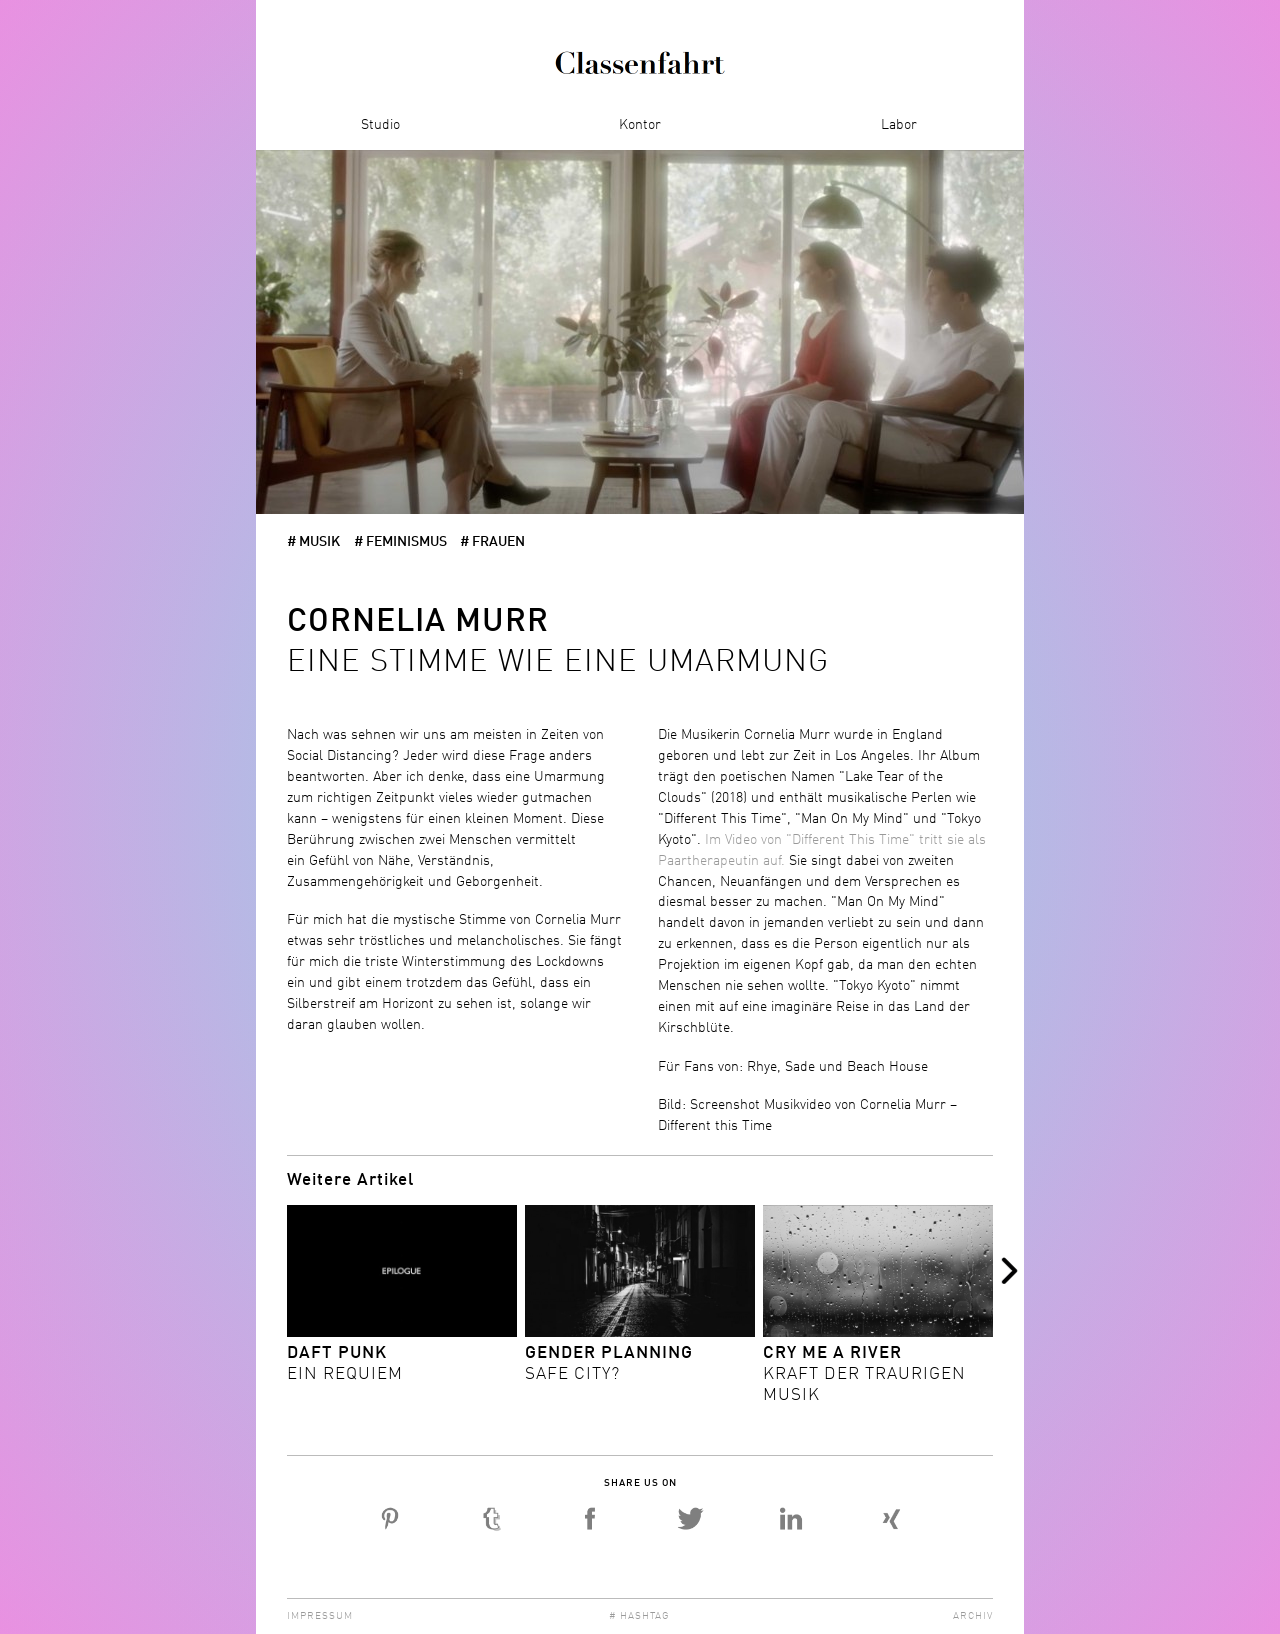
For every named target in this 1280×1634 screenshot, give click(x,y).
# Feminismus (400, 542)
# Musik (313, 542)
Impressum (320, 1616)
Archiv (973, 1616)
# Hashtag (639, 1616)
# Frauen (492, 542)
